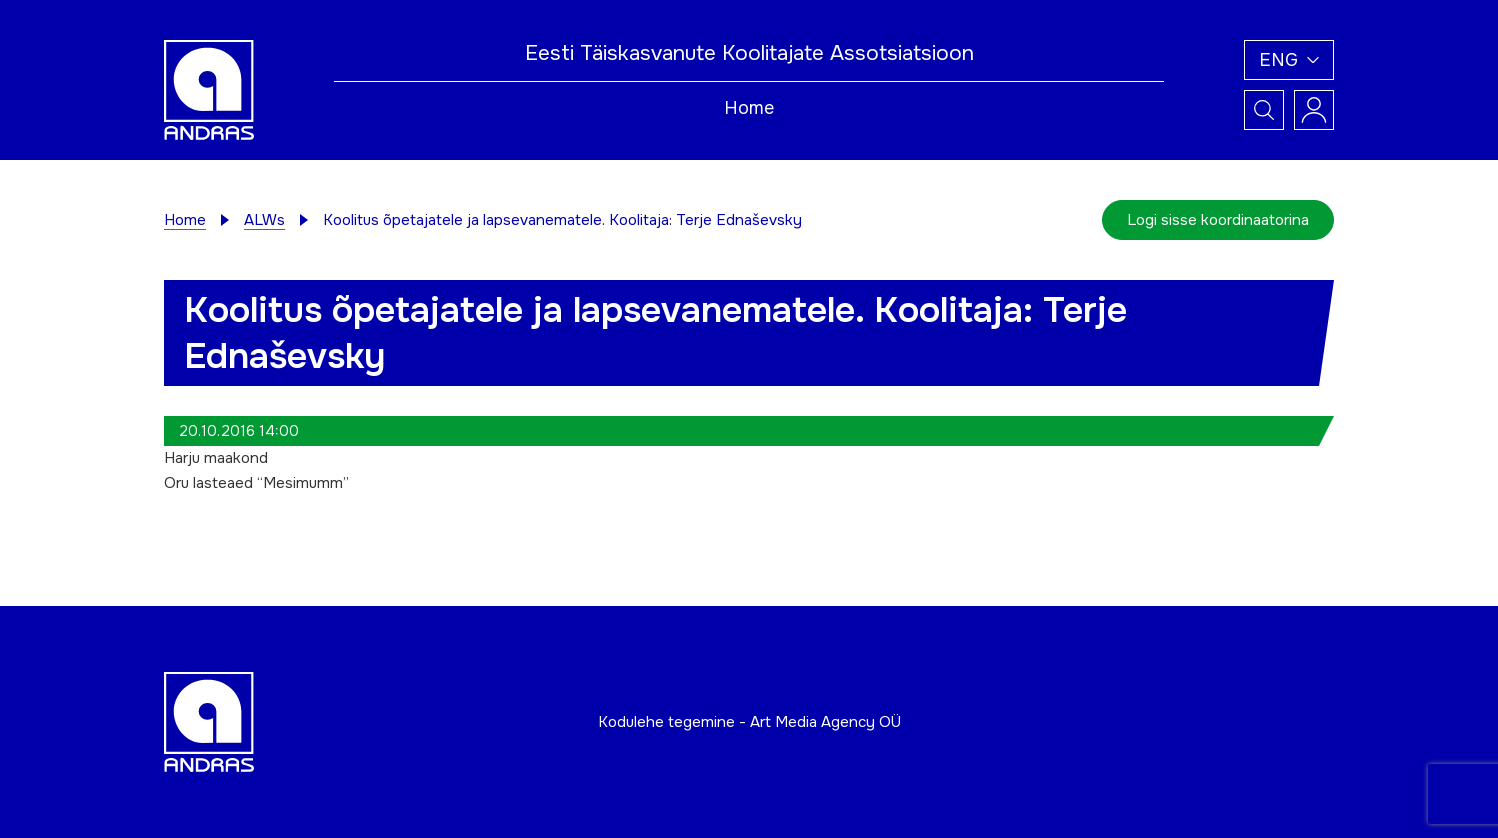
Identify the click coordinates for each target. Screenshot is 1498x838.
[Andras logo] (209, 89)
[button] (1289, 60)
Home (749, 108)
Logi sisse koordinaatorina (1218, 220)
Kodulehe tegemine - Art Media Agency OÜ (749, 722)
